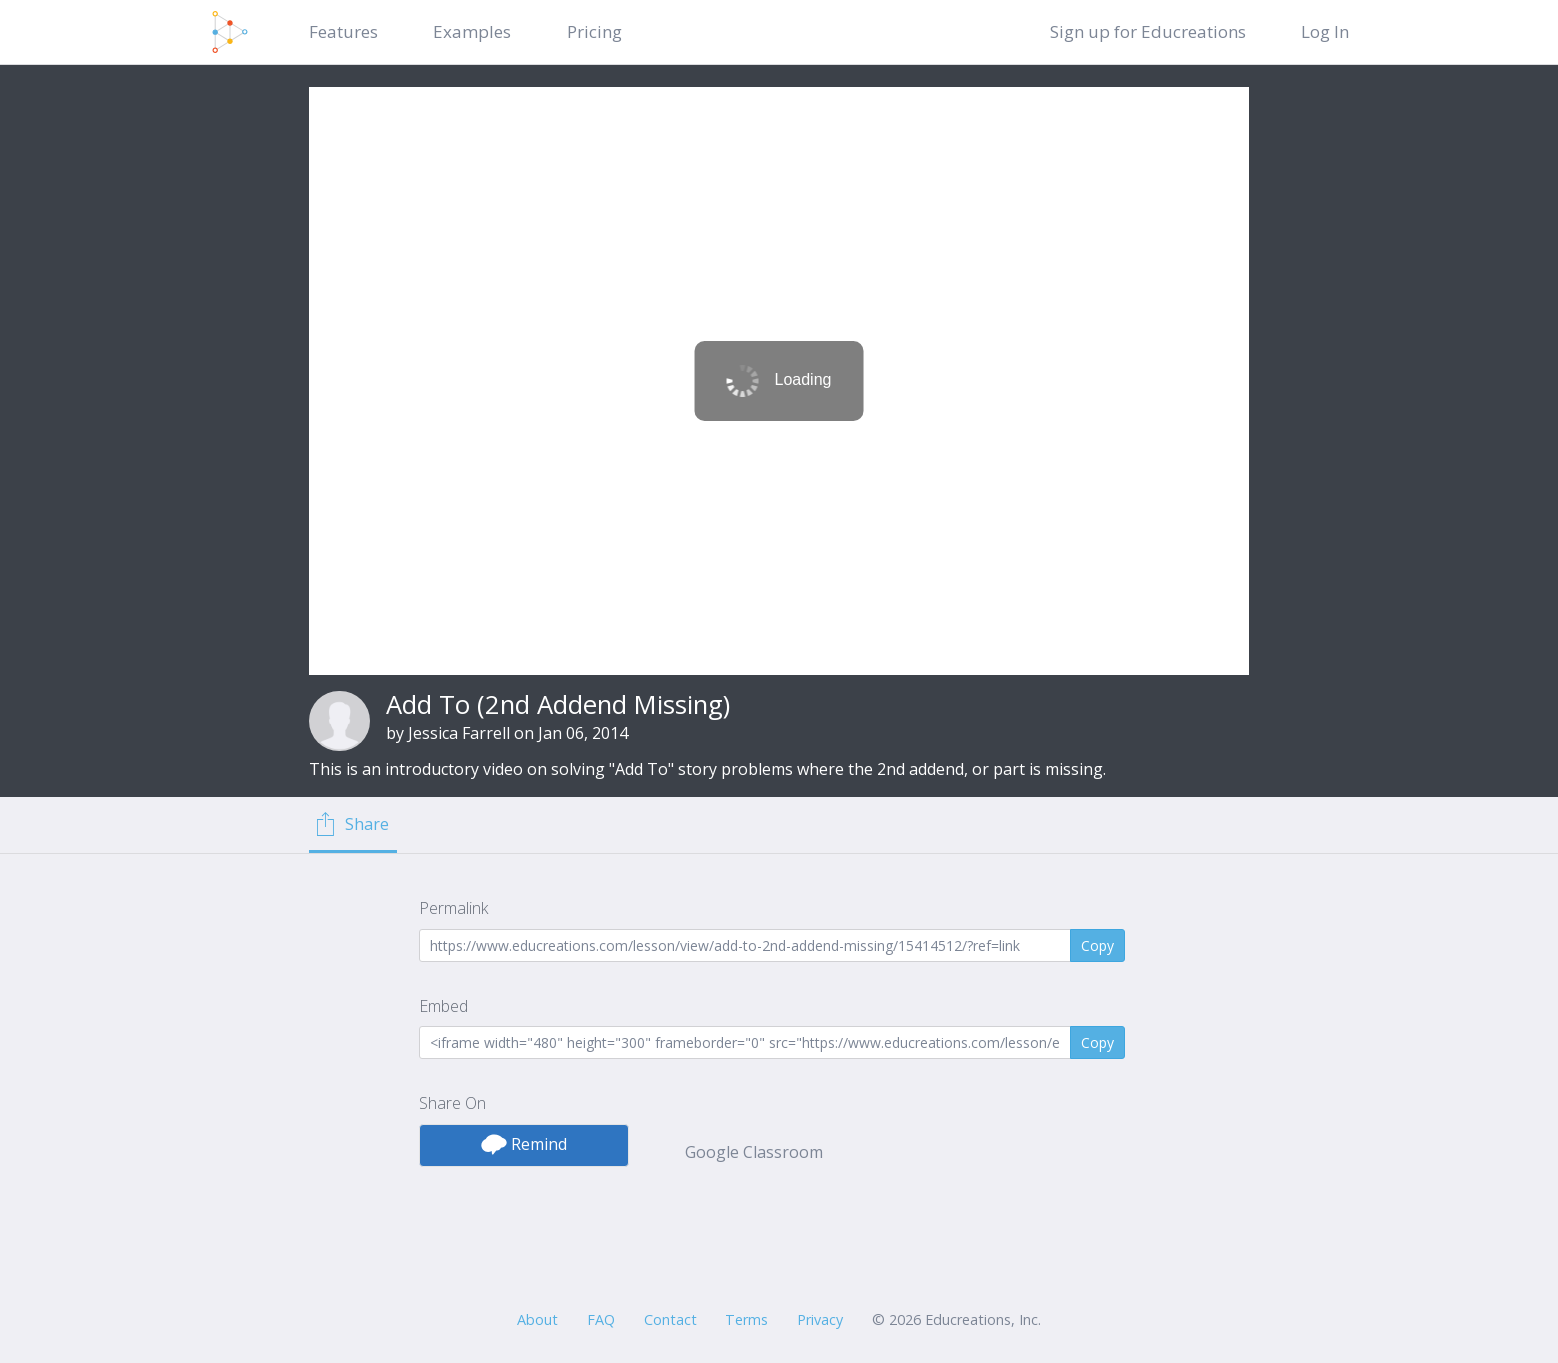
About (537, 1319)
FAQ (601, 1319)
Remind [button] (524, 1144)
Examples (472, 31)
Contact (670, 1319)
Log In (1325, 31)
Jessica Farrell (459, 733)
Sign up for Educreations (1148, 31)
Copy (1097, 945)
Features (343, 31)
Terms (746, 1319)
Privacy (820, 1319)
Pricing (594, 31)
